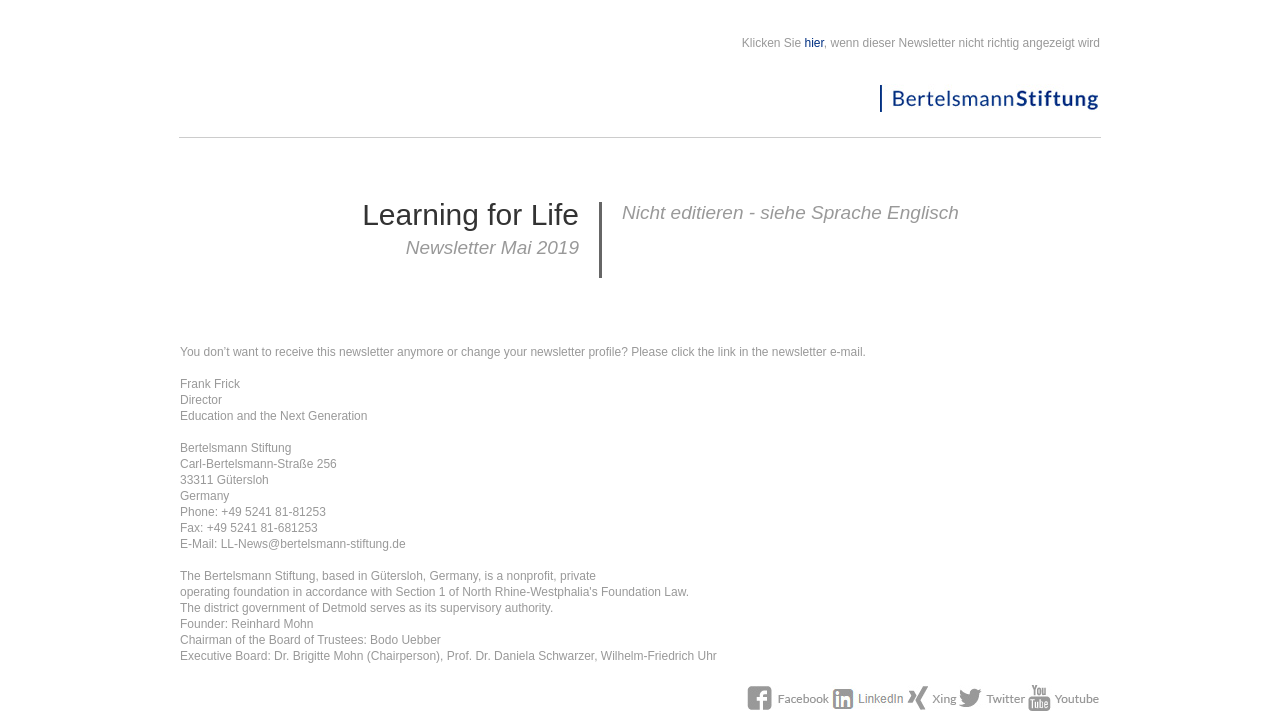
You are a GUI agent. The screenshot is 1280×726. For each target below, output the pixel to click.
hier (814, 43)
